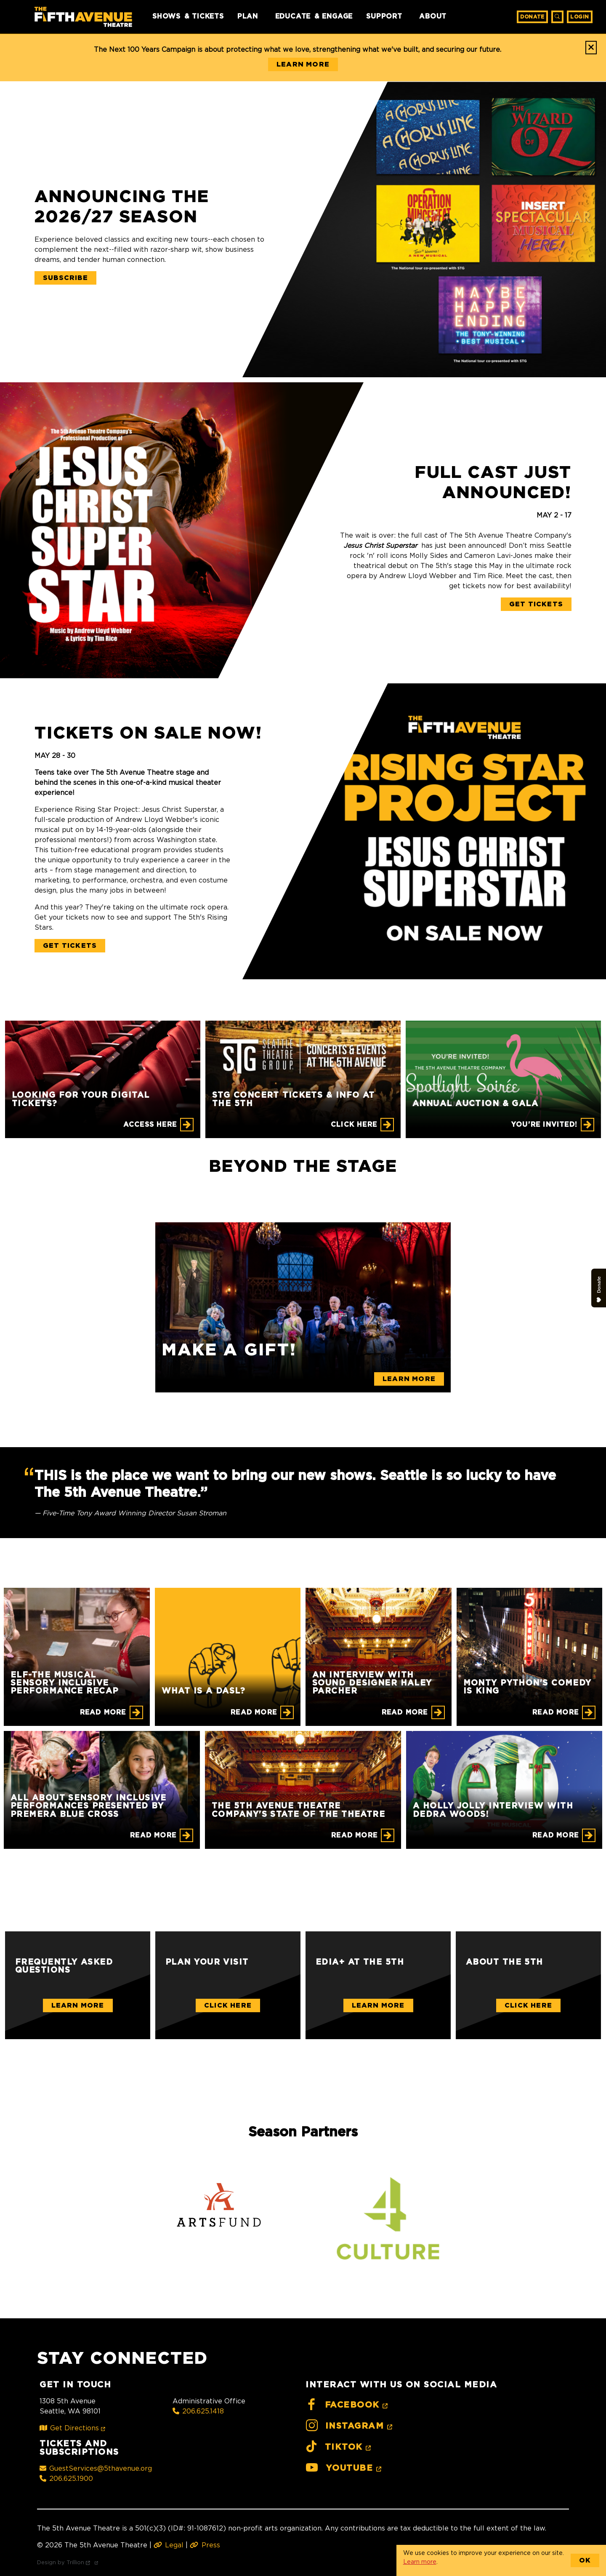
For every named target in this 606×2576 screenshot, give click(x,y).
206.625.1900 (66, 2478)
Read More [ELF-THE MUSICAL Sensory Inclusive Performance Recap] (103, 1712)
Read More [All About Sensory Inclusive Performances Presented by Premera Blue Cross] (153, 1835)
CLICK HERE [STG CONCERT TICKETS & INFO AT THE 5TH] (354, 1124)
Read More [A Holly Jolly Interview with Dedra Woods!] (555, 1835)
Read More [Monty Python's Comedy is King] (555, 1712)
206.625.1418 (198, 2411)
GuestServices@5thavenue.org (96, 2468)
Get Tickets (536, 604)
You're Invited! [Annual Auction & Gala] (544, 1124)
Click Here (228, 2005)
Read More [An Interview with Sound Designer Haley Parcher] (405, 1712)
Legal (168, 2545)
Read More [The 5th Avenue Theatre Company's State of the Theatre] (354, 1835)
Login (579, 16)
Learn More (77, 2005)
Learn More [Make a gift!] (409, 1379)
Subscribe (65, 278)
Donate (532, 16)
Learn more (419, 2561)
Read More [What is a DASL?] (254, 1712)
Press (205, 2545)
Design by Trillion (69, 2562)
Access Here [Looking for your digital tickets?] (150, 1124)
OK (585, 2560)
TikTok (340, 2447)
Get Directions (74, 2428)
